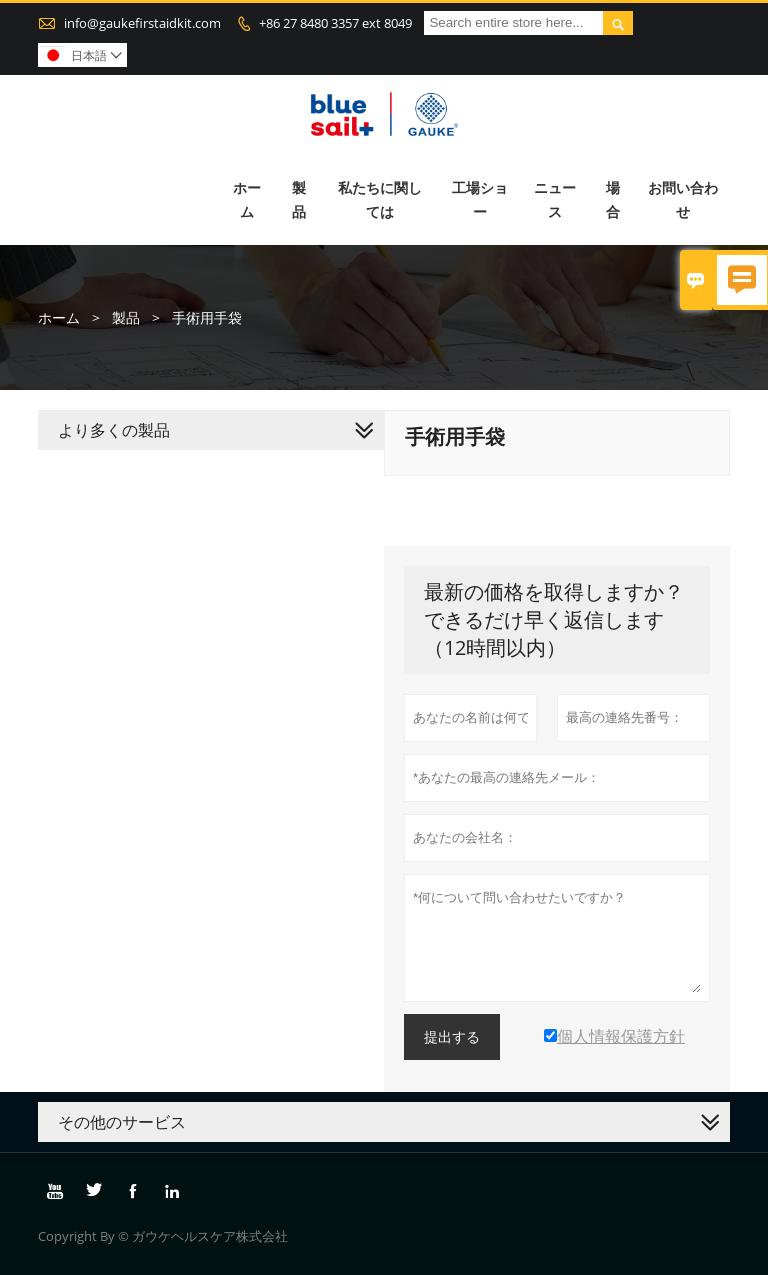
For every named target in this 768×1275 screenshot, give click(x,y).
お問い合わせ (683, 199)
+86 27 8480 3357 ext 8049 (335, 23)
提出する (452, 1037)
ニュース (555, 199)
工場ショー (480, 199)
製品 (299, 199)
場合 (613, 199)
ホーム (247, 199)
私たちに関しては (380, 199)
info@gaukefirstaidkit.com (142, 23)
